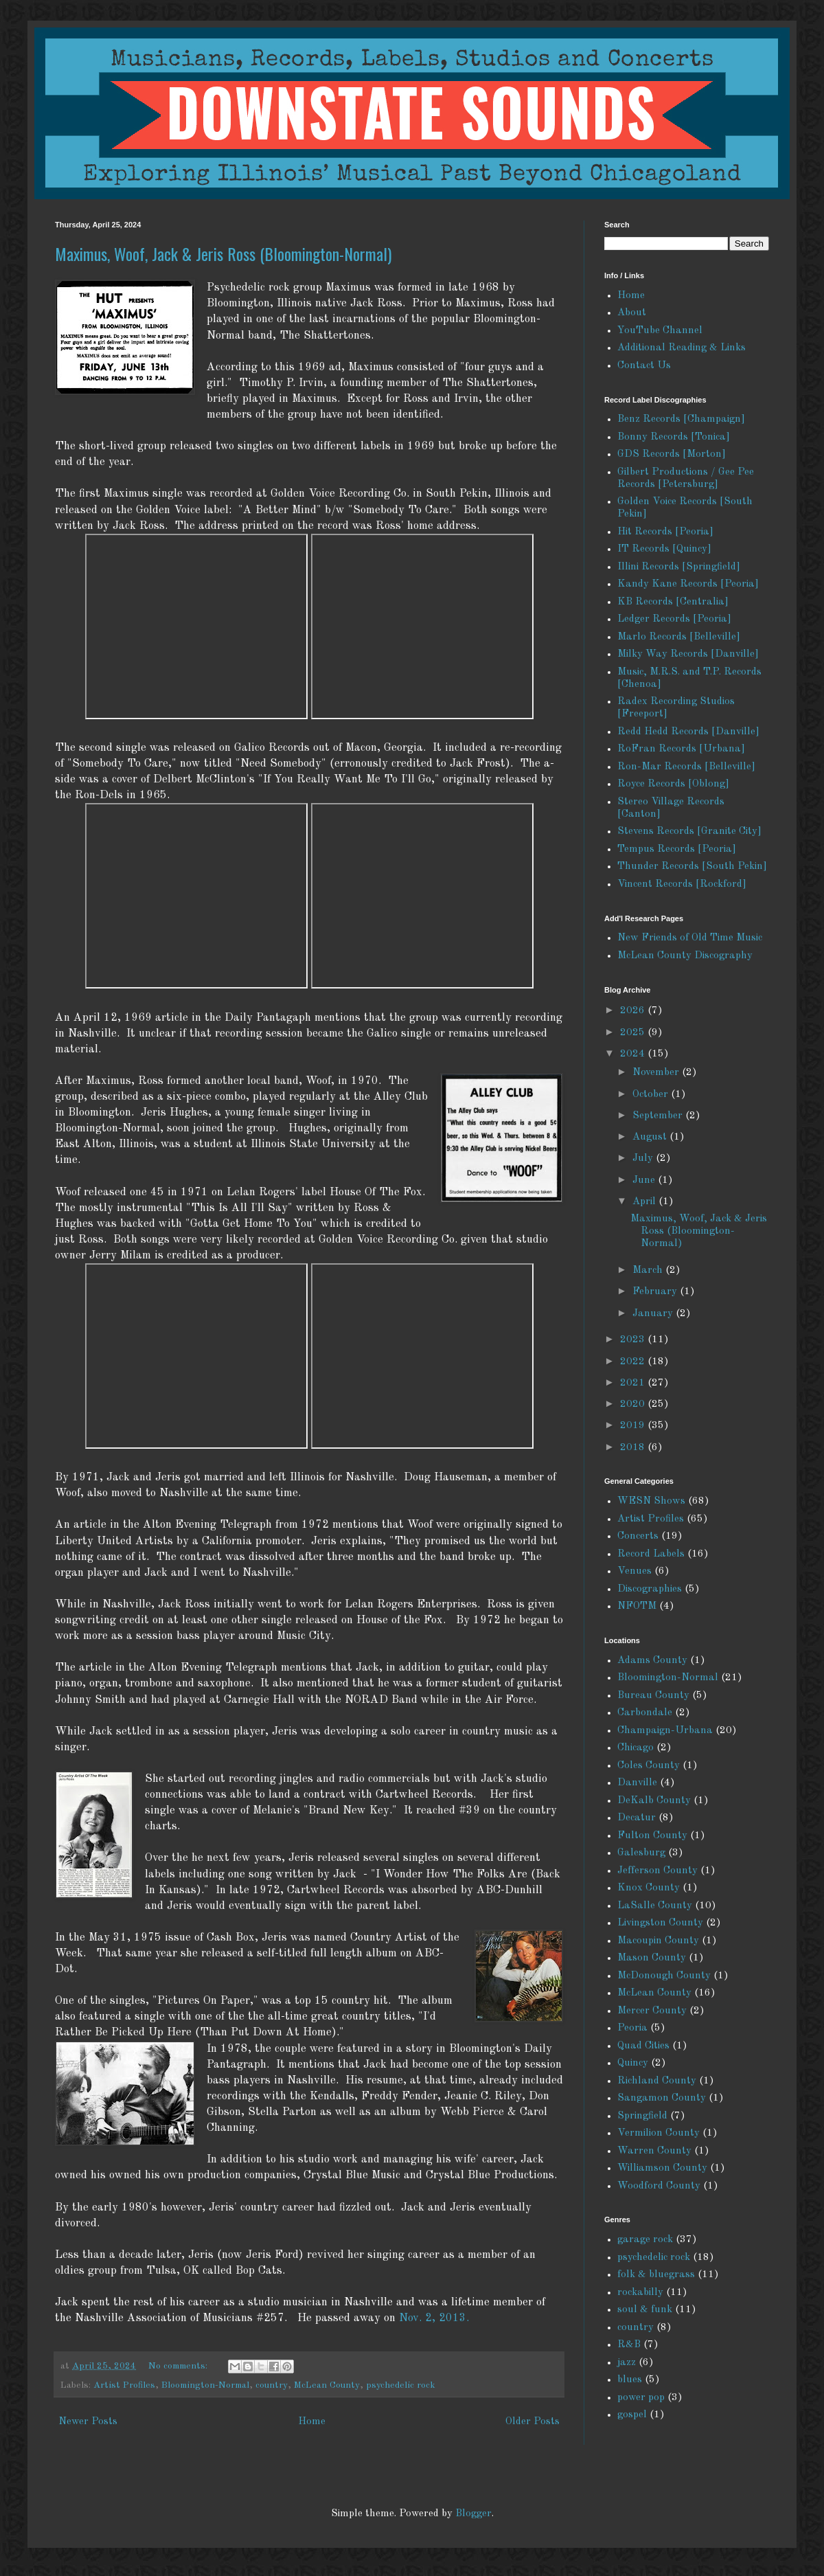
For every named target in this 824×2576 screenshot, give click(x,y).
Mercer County (652, 2011)
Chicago (635, 1748)
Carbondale (644, 1713)
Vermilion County (658, 2133)
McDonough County (664, 1976)
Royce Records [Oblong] (673, 784)
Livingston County (660, 1923)
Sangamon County (661, 2098)
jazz (626, 2363)
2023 (634, 1340)
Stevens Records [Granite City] (689, 831)
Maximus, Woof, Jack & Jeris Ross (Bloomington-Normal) (223, 253)
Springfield (642, 2116)
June (645, 1180)
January (654, 1314)
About (631, 313)
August (651, 1137)
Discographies (649, 1589)
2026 (634, 1011)
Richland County (656, 2081)
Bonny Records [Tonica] (673, 437)
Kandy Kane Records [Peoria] (688, 584)
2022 (634, 1362)
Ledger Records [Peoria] (674, 619)
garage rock (645, 2240)
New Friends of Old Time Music (689, 938)
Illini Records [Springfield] (678, 567)
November (657, 1072)
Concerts (638, 1536)
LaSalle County (654, 1906)
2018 (634, 1448)
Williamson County (662, 2168)
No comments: (179, 2366)
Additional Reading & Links (681, 348)
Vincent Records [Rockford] (681, 884)
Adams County (652, 1661)
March (648, 1270)
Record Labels (651, 1554)
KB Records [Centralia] (673, 602)
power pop (641, 2398)
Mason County (651, 1958)
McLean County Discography (685, 956)
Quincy (632, 2063)
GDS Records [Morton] (671, 454)
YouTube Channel (659, 331)
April (645, 1202)
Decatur (636, 1818)
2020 (634, 1404)
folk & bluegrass (656, 2275)
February (656, 1292)
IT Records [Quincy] (664, 549)
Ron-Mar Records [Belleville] (686, 767)
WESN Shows (651, 1501)
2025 (634, 1033)
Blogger (473, 2514)
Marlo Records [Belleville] (678, 637)
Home (311, 2422)
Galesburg (641, 1853)
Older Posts (532, 2422)
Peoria (632, 2028)
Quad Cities (643, 2046)
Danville (637, 1783)
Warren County (654, 2151)
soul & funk (644, 2310)
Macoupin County (658, 1941)
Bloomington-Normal (205, 2385)
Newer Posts (87, 2422)
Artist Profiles (124, 2385)
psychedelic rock (400, 2385)
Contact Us (644, 366)
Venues (634, 1571)
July (644, 1158)
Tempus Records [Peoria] (676, 849)
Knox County (648, 1888)
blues (629, 2380)
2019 (634, 1426)
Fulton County (652, 1836)
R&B (629, 2345)
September (658, 1116)
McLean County (327, 2385)
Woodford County (658, 2186)
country (271, 2385)
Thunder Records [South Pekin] (692, 866)
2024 (634, 1054)
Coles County (648, 1766)
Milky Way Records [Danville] (688, 654)
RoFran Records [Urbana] (681, 749)
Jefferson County (657, 1871)
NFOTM (636, 1606)
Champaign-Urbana (665, 1731)
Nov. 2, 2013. (434, 2318)
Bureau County (653, 1696)
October (651, 1094)
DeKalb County (654, 1801)
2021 (634, 1383)
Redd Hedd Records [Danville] (688, 732)
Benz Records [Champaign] (681, 419)
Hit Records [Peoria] (665, 532)
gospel (632, 2415)
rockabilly (640, 2292)
